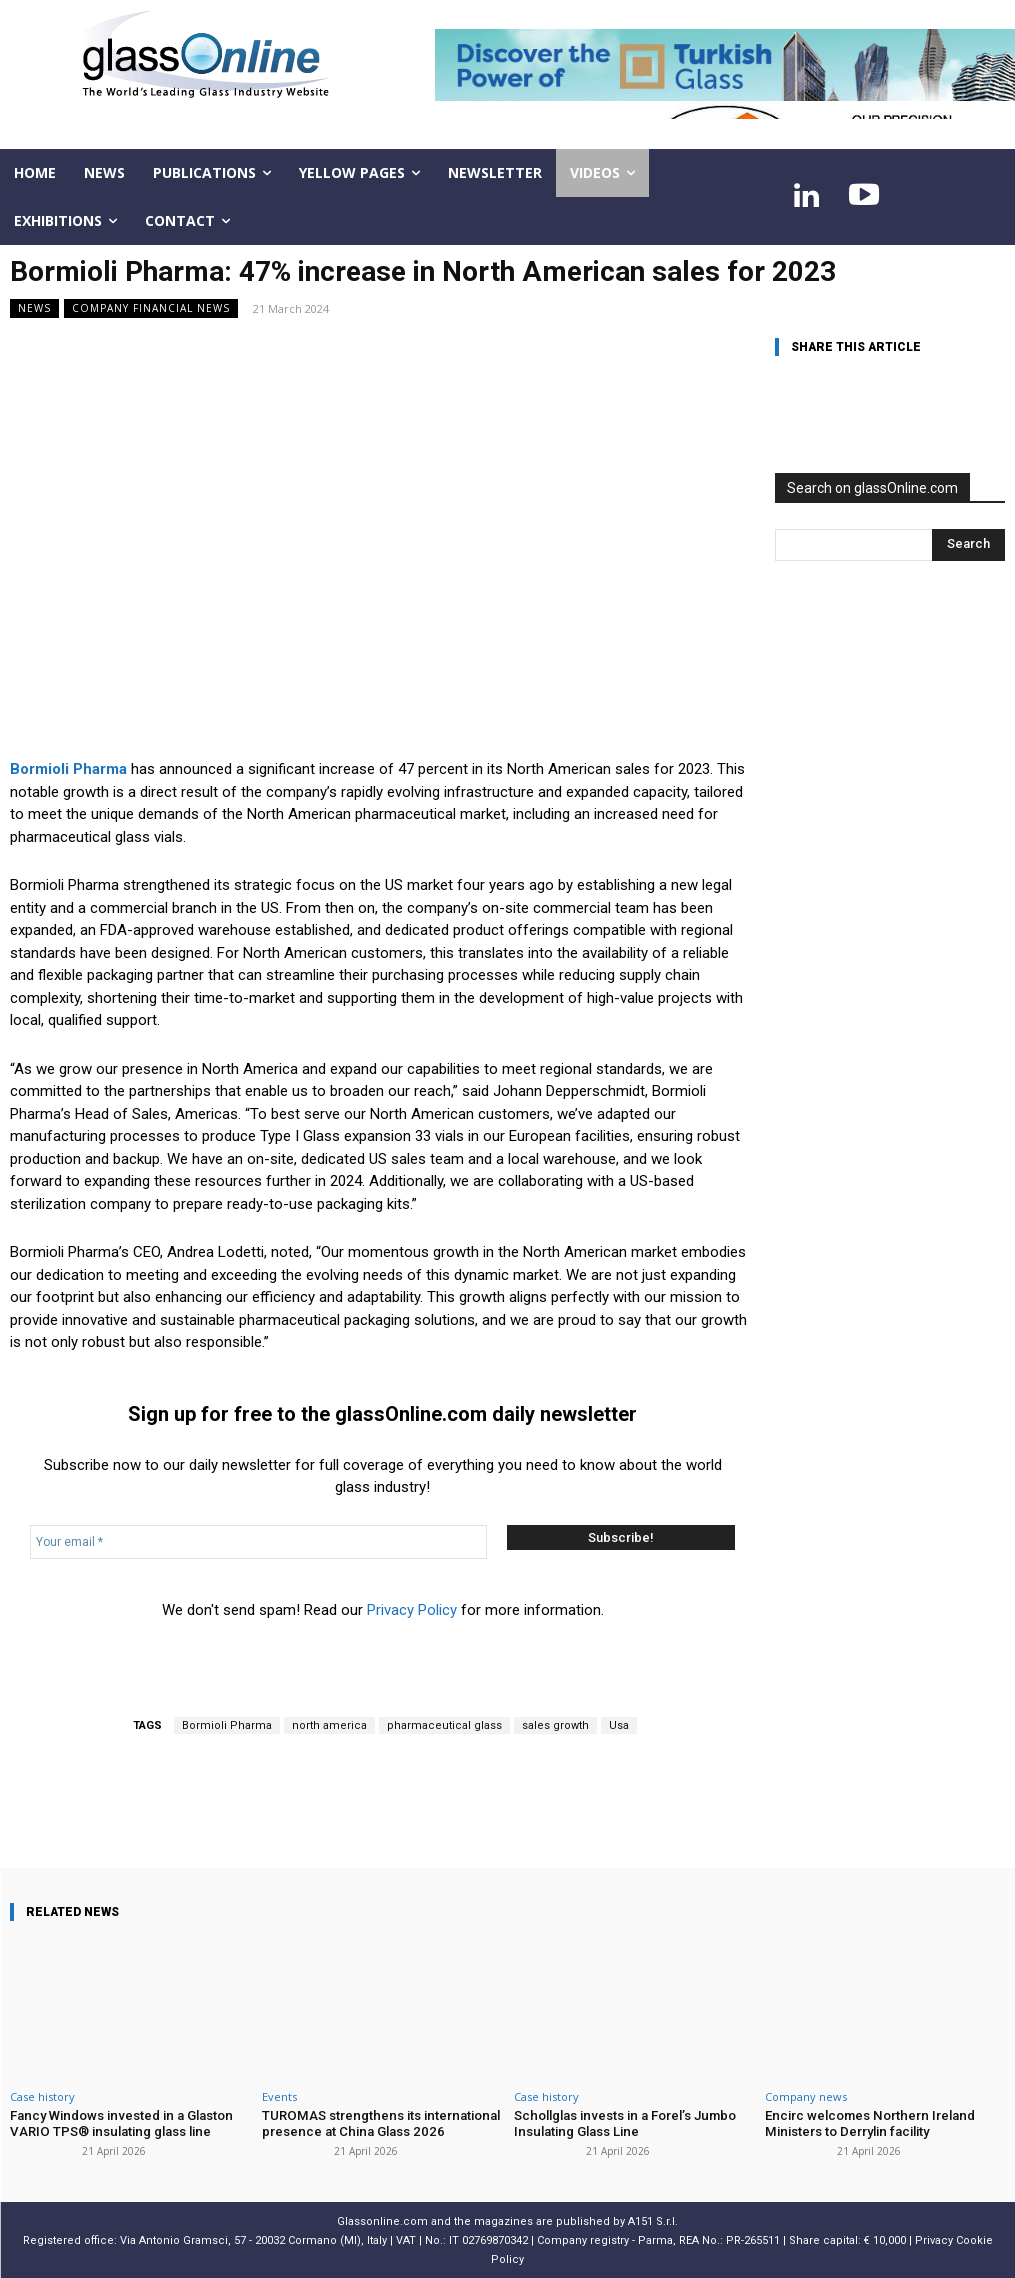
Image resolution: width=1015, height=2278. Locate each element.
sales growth (555, 1725)
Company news (806, 2096)
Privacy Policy (412, 1610)
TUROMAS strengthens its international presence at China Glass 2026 (377, 2123)
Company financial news (151, 308)
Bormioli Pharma (227, 1725)
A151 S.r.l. (653, 2220)
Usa (619, 1725)
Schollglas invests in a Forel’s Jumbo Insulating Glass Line (622, 2123)
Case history (42, 2096)
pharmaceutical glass (444, 1725)
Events (279, 2096)
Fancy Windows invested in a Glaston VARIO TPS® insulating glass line (118, 2123)
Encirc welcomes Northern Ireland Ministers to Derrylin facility (867, 2123)
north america (329, 1725)
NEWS (34, 308)
